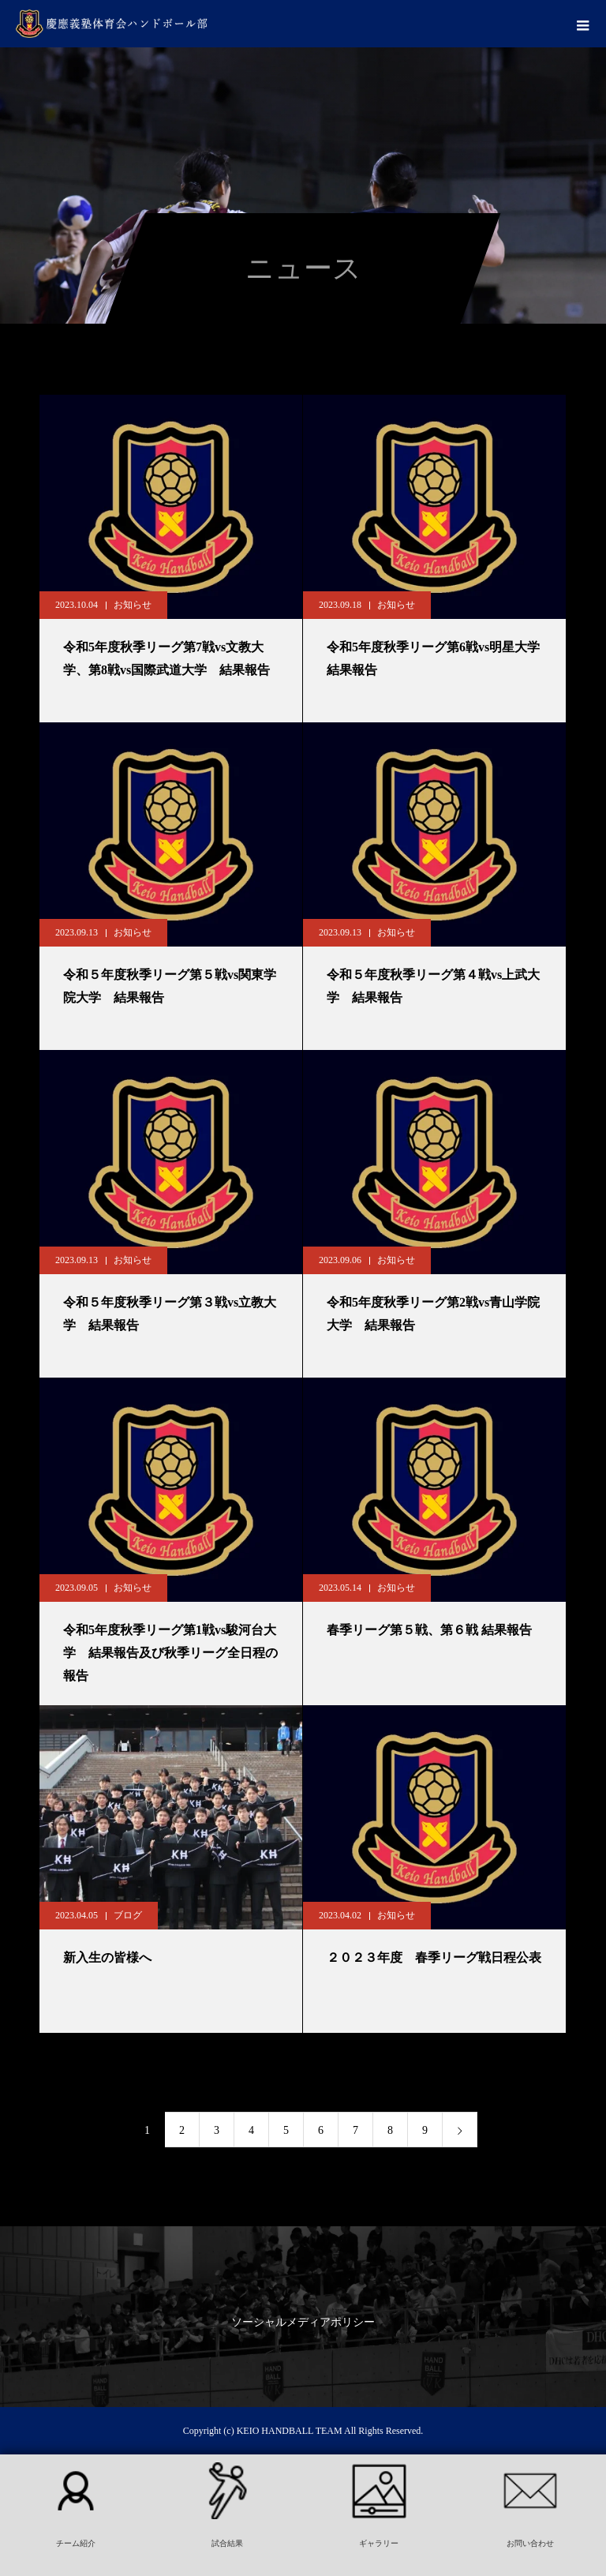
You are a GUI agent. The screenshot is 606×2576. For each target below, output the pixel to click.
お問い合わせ (530, 2543)
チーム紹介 (75, 2543)
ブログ (128, 1915)
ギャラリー (378, 2543)
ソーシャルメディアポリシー (303, 2322)
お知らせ (133, 604)
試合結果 (227, 2543)
